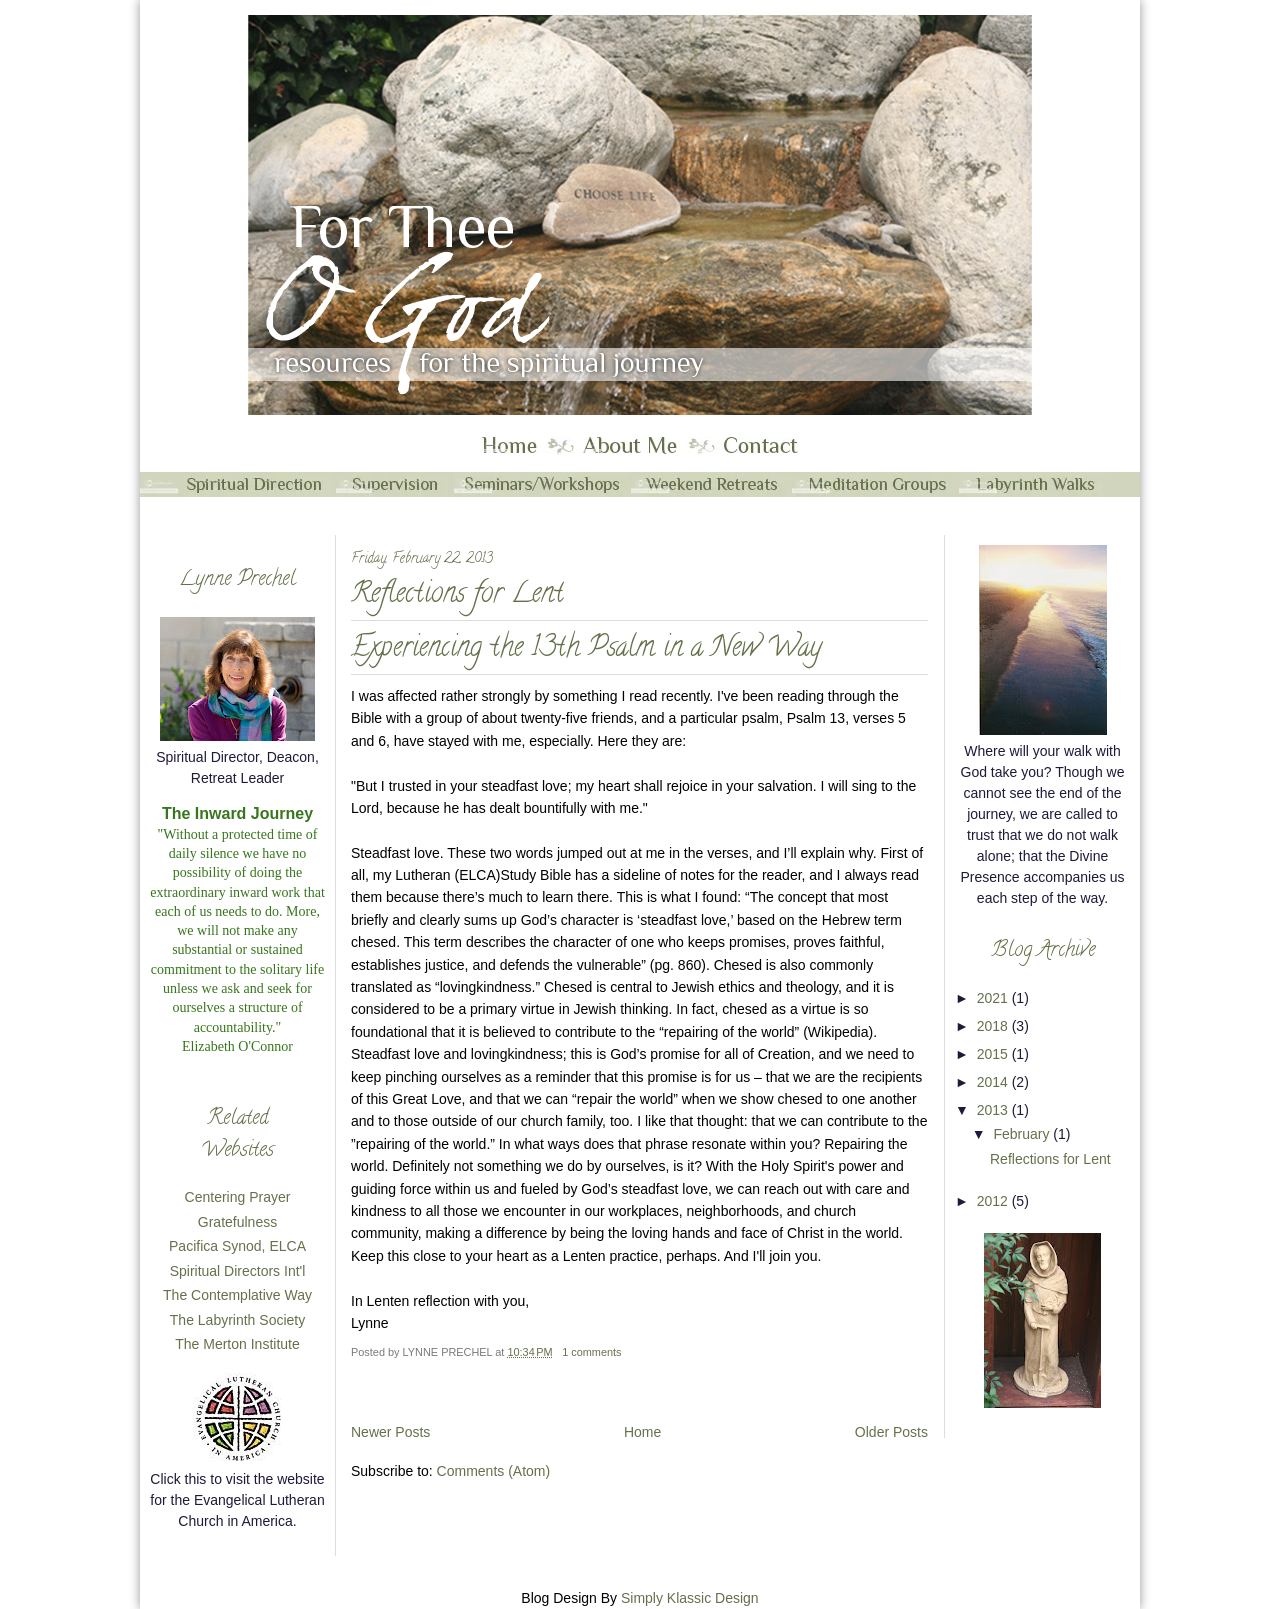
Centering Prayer (238, 1197)
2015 (994, 1054)
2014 (994, 1082)
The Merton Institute (237, 1344)
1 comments (591, 1352)
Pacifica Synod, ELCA (237, 1246)
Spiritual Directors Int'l (238, 1271)
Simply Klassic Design (690, 1598)
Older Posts (891, 1432)
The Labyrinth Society (237, 1320)
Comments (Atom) (494, 1471)
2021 (994, 998)
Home (642, 1432)
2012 (994, 1201)
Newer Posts (390, 1432)
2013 (994, 1110)
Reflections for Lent (457, 596)
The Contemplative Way (237, 1295)
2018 (994, 1026)
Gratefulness (237, 1222)
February (1023, 1134)
